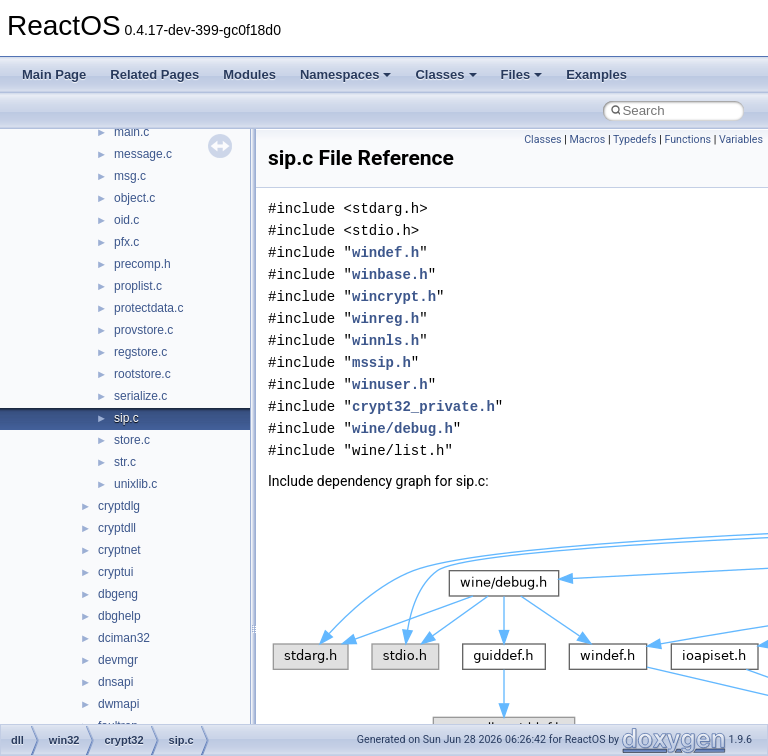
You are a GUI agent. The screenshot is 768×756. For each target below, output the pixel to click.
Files (522, 74)
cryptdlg (119, 506)
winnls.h (385, 340)
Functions (687, 139)
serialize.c (140, 396)
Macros (588, 139)
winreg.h (385, 318)
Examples (596, 74)
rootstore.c (142, 374)
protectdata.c (148, 308)
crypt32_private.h (423, 406)
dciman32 (124, 638)
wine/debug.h (402, 428)
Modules (249, 74)
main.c (131, 132)
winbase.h (390, 274)
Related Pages (154, 74)
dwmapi (118, 704)
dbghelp (119, 616)
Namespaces (346, 74)
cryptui (115, 572)
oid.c (126, 220)
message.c (143, 154)
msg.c (130, 176)
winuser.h (390, 384)
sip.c (126, 418)
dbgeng (118, 594)
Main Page (54, 74)
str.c (125, 462)
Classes (445, 74)
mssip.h (381, 362)
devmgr (118, 660)
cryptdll (117, 528)
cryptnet (119, 550)
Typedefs (635, 139)
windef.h (385, 252)
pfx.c (126, 242)
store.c (132, 440)
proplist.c (138, 286)
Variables (741, 139)
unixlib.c (135, 484)
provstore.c (143, 330)
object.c (134, 198)
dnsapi (115, 682)
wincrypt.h (394, 296)
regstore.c (140, 352)
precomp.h (142, 264)
